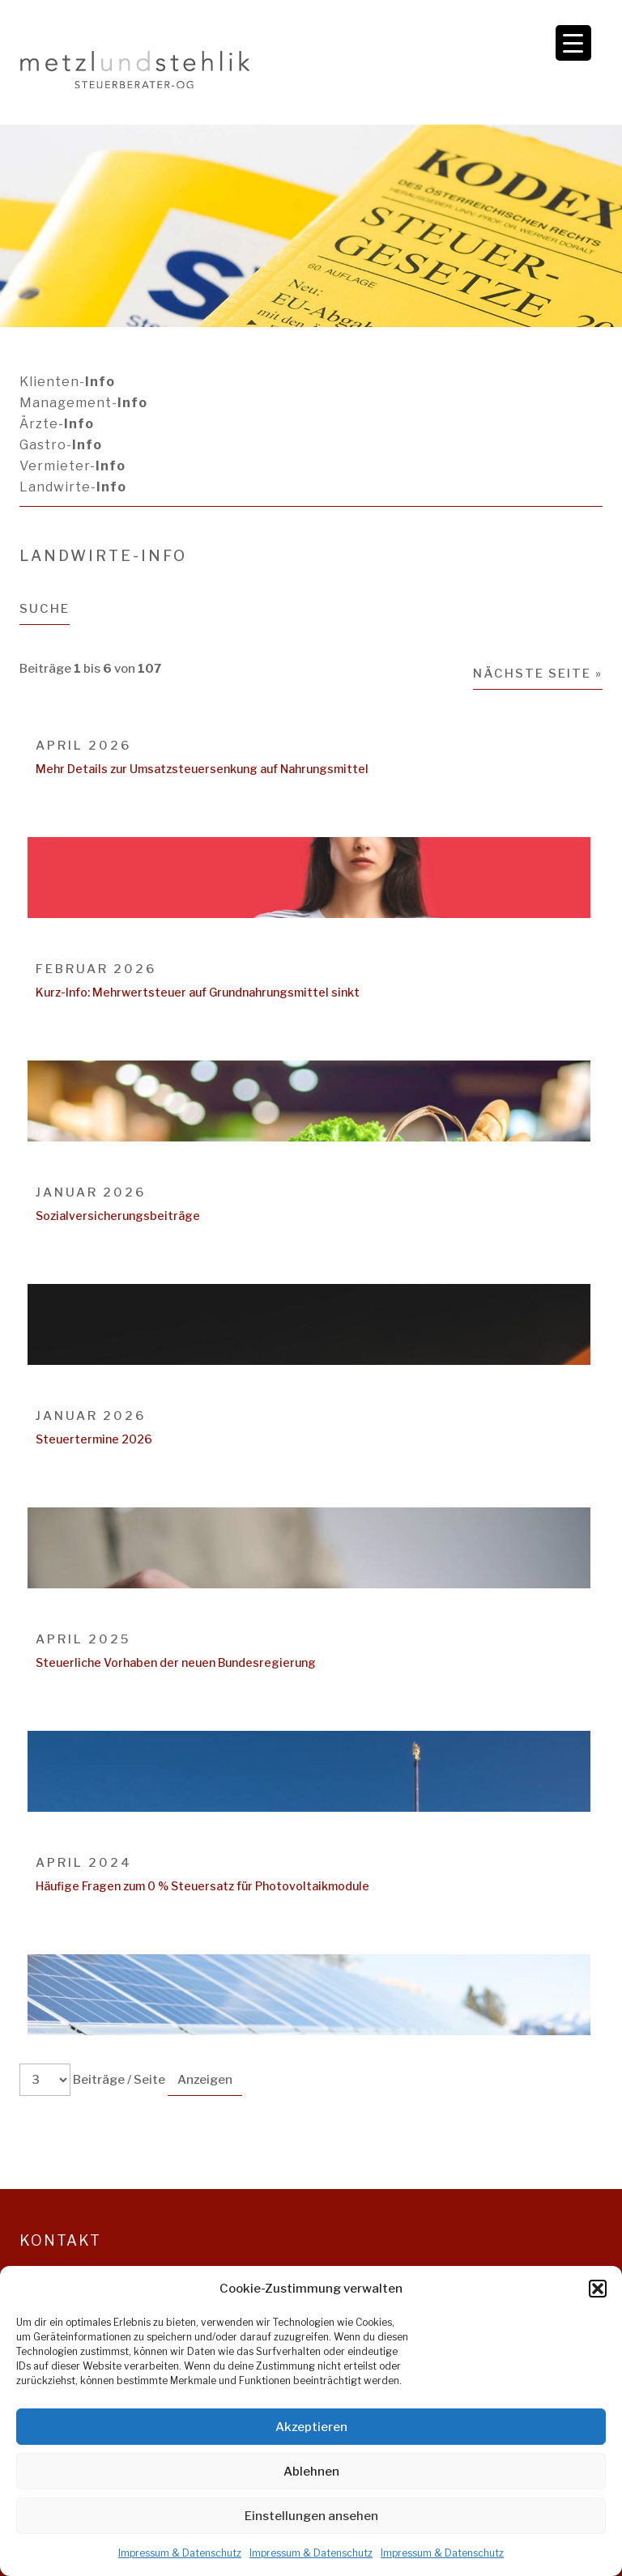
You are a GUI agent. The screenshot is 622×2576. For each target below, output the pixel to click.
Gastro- (60, 445)
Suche (44, 608)
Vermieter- (72, 466)
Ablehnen (311, 2471)
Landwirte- (72, 487)
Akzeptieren (311, 2427)
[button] (598, 2289)
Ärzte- (56, 423)
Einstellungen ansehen (311, 2516)
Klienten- (67, 381)
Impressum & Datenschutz (179, 2553)
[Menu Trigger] (573, 43)
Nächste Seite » (538, 673)
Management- (83, 402)
